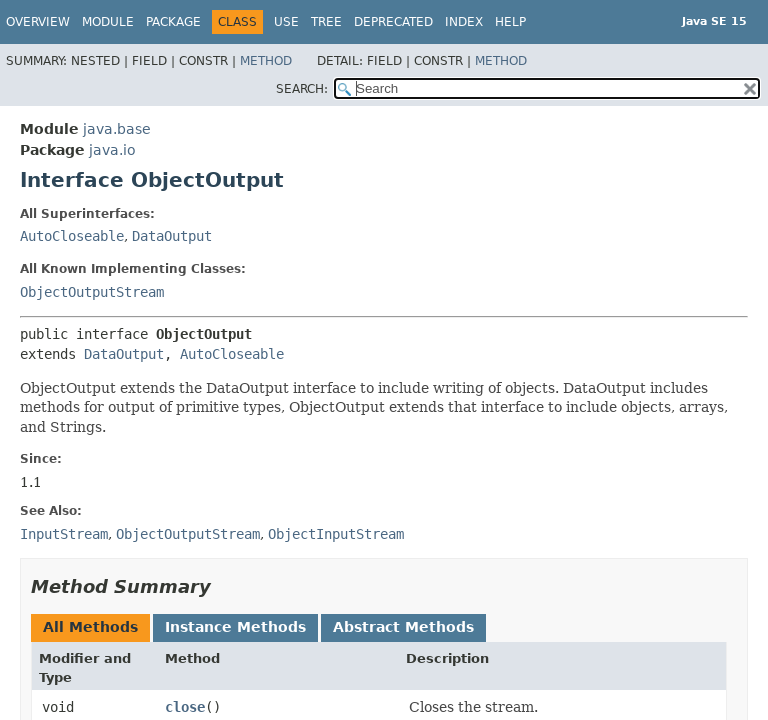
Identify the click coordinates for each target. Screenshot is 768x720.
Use (286, 22)
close (185, 707)
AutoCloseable (72, 236)
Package (173, 22)
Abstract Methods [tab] (403, 627)
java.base (117, 129)
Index (464, 22)
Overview (38, 22)
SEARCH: (302, 89)
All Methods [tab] (90, 627)
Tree (326, 22)
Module (108, 22)
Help (510, 22)
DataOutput (172, 236)
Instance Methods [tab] (235, 627)
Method (266, 61)
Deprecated (393, 22)
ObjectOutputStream (92, 292)
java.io (112, 150)
